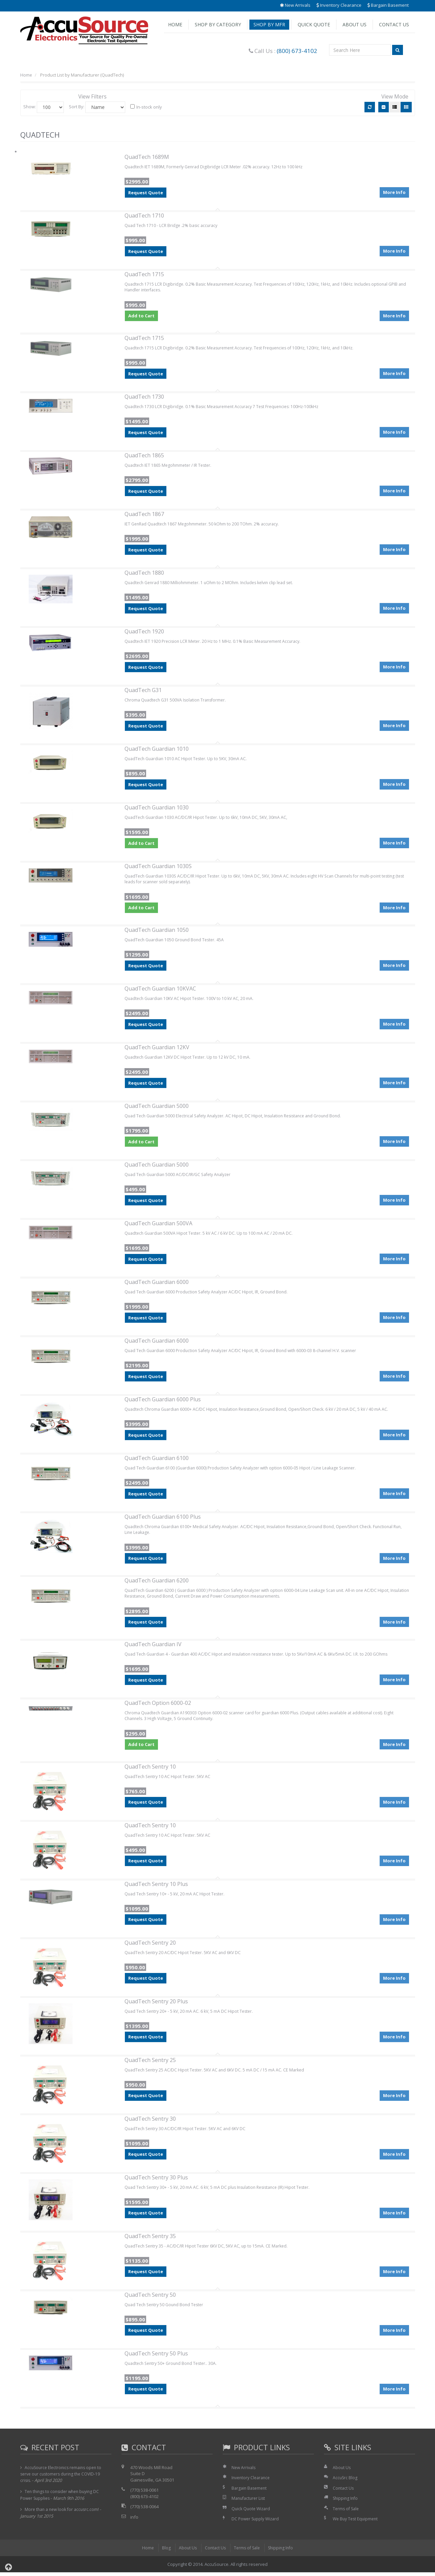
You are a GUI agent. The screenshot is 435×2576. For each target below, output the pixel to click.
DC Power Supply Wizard (257, 2522)
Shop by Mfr (269, 24)
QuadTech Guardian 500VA (158, 1224)
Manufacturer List (250, 2502)
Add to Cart (141, 317)
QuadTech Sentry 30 (150, 2122)
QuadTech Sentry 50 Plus (156, 2357)
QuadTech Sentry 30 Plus (156, 2181)
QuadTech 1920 (144, 632)
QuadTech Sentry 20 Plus (156, 2005)
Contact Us (394, 24)
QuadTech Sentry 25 (150, 2063)
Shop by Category (218, 24)
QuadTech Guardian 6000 (157, 1283)
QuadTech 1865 (144, 456)
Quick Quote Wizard (252, 2512)
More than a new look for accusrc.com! (64, 2513)
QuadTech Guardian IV (153, 1647)
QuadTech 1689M (147, 157)
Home (175, 24)
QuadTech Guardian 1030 (157, 808)
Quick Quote (314, 24)
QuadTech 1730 (144, 397)
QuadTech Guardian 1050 (157, 931)
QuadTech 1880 (144, 573)
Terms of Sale (347, 2512)
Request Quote (145, 193)
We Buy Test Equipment (357, 2522)
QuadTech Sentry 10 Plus (156, 1887)
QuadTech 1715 (144, 274)
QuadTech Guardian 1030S (158, 866)
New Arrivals (295, 5)
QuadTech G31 (143, 690)
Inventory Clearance (339, 5)
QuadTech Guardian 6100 (157, 1459)
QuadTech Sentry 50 (150, 2298)
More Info (394, 191)
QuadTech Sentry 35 (150, 2239)
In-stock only (146, 107)
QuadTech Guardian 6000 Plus (163, 1400)
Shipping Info (346, 2502)
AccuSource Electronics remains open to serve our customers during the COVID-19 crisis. (63, 2477)
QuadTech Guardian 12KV (157, 1048)
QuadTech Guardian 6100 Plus (163, 1518)
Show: (29, 107)
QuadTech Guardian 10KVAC (160, 990)
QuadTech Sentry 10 (150, 1770)
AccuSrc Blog (345, 2481)
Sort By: (76, 107)
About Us (354, 24)
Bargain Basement (388, 5)
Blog (163, 2551)
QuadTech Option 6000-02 (158, 1705)
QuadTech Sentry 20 (150, 1946)
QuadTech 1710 (144, 215)
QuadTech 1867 (144, 514)
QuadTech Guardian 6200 (157, 1582)
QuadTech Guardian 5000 (157, 1107)
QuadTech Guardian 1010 (157, 749)
